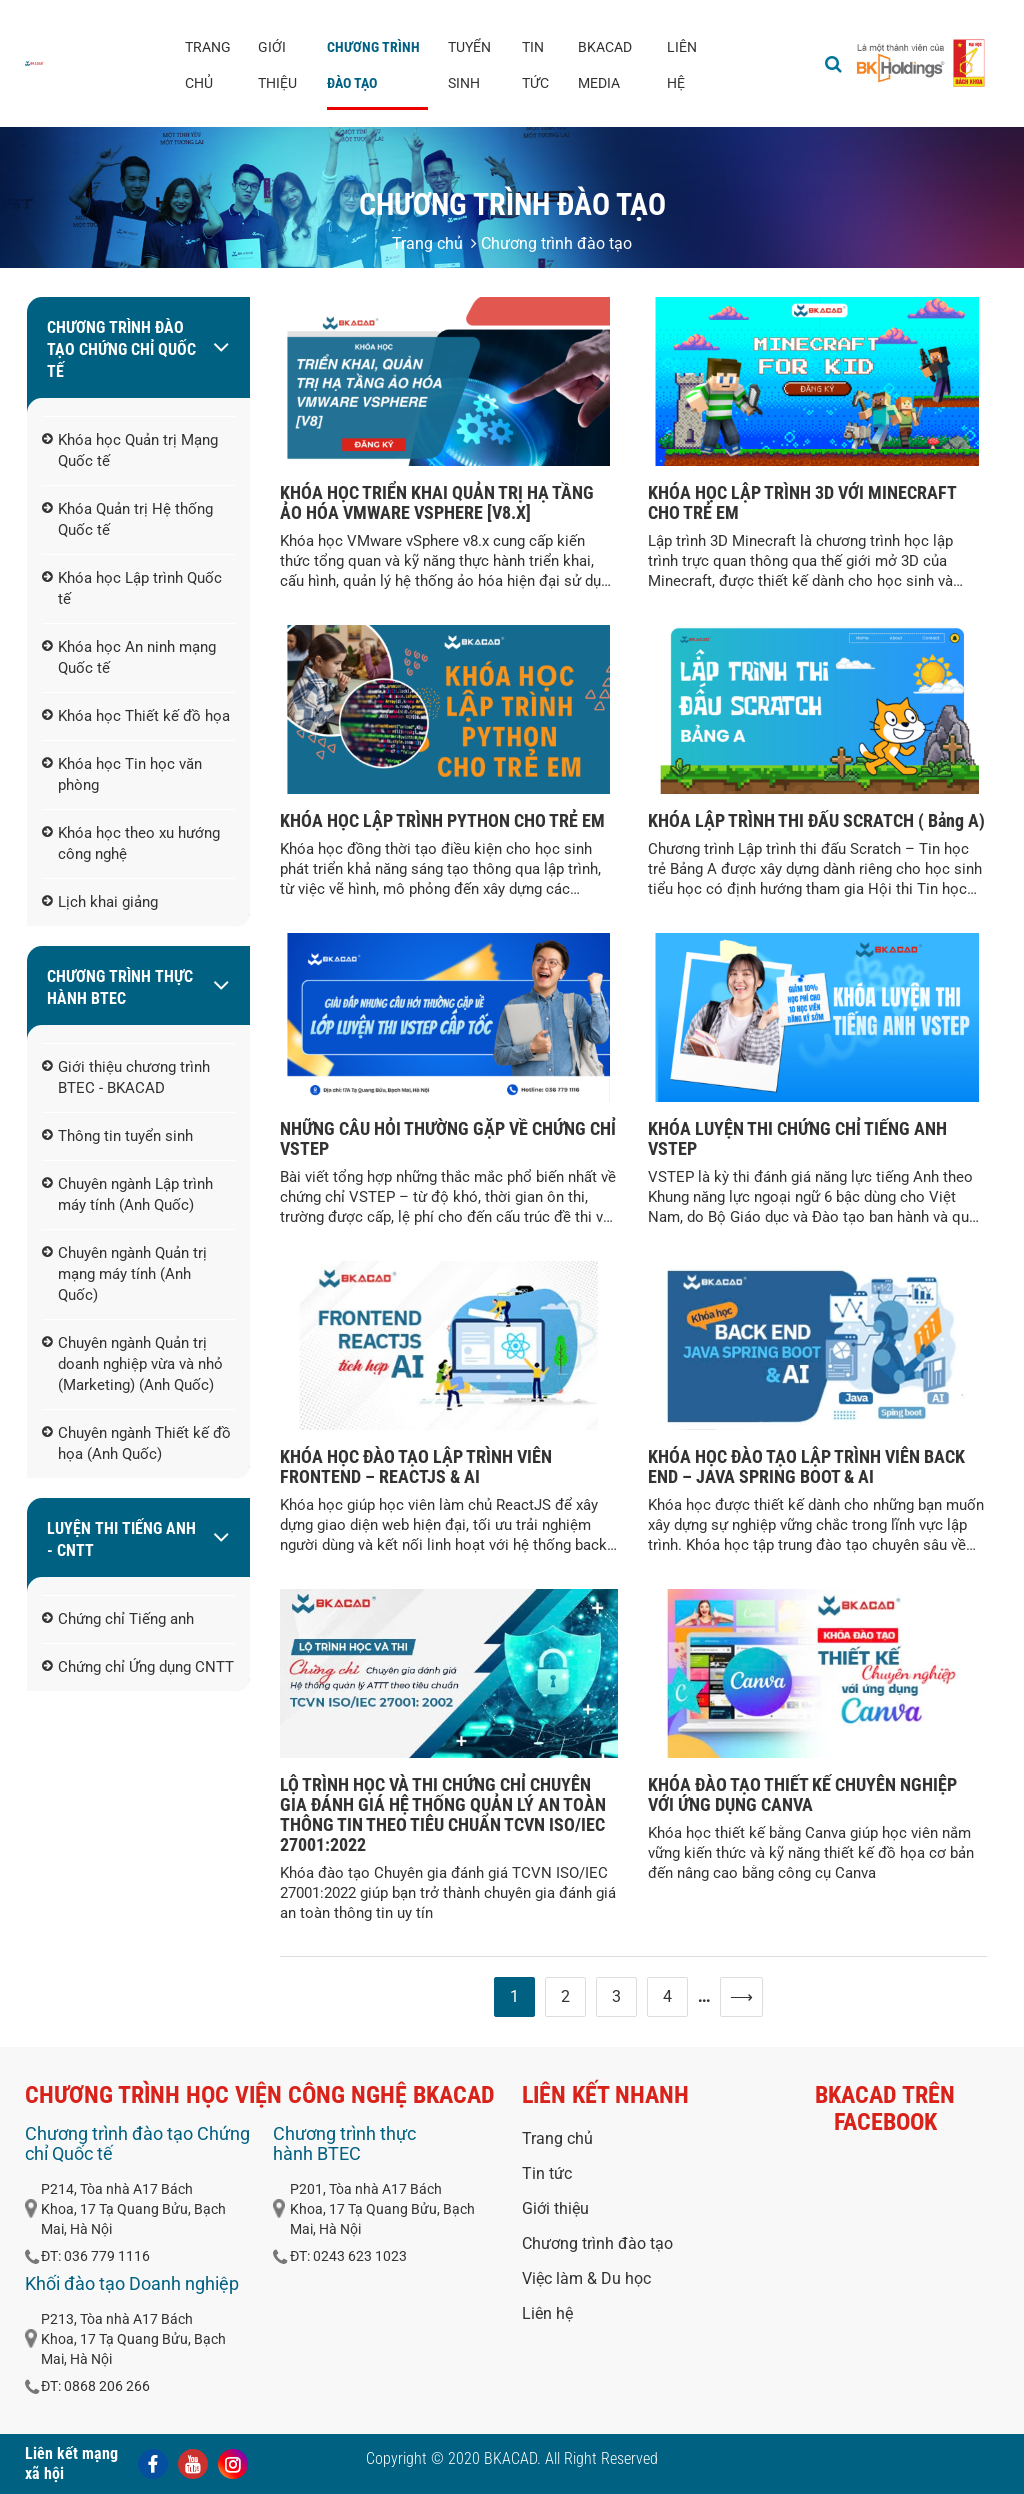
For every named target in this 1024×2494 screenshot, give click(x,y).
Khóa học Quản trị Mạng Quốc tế (130, 451)
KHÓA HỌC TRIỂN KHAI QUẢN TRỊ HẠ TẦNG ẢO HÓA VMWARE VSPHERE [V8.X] (437, 502)
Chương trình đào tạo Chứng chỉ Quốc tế (121, 349)
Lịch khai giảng (100, 903)
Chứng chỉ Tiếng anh (118, 1620)
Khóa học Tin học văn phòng (122, 775)
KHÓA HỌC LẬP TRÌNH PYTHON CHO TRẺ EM (442, 820)
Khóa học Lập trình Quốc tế (132, 589)
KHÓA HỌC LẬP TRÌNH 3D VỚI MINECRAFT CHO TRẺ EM (802, 502)
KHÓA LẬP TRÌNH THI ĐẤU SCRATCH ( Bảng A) (816, 820)
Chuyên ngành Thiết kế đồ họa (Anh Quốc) (136, 1444)
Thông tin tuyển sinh (117, 1137)
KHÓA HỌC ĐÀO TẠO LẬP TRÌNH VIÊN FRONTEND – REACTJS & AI (416, 1466)
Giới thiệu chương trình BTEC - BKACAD (126, 1078)
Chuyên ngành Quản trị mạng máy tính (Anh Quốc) (124, 1275)
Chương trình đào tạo (373, 65)
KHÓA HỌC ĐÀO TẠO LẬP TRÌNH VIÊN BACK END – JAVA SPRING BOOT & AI (806, 1466)
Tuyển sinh (469, 65)
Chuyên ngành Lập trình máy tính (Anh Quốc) (127, 1195)
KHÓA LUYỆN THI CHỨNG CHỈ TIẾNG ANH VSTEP (797, 1138)
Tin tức (535, 65)
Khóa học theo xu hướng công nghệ (131, 844)
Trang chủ (208, 65)
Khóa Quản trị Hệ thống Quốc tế (127, 520)
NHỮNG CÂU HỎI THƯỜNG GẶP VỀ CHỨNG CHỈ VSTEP (448, 1138)
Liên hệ (682, 65)
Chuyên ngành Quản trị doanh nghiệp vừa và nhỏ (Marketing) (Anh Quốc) (132, 1365)
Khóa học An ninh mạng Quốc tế (129, 658)
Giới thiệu (277, 65)
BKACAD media (605, 65)
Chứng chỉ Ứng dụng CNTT (138, 1668)
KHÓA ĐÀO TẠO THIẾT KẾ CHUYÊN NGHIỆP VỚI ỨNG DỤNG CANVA (802, 1794)
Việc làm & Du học (586, 2278)
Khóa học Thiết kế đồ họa (136, 717)
